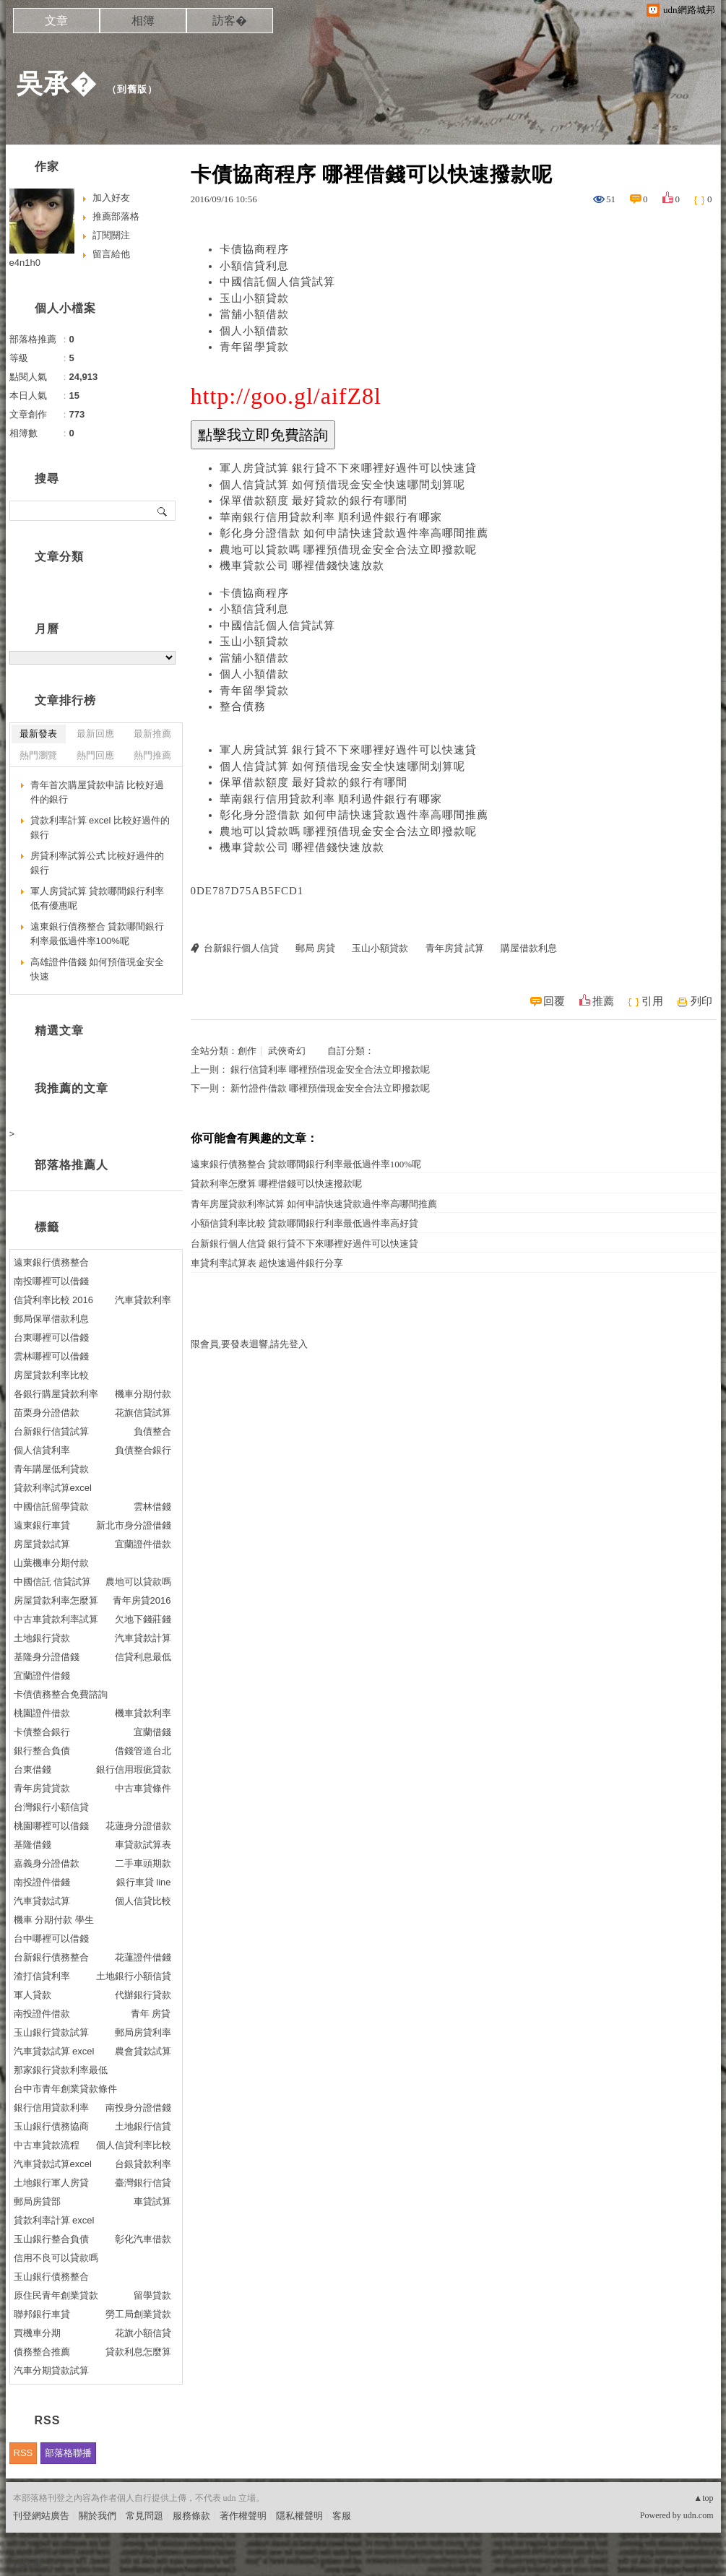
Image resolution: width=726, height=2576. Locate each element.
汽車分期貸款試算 (51, 2370)
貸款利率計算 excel (54, 2220)
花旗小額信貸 (143, 2333)
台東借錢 (32, 1769)
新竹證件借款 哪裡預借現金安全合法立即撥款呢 (330, 1088)
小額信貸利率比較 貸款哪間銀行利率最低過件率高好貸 (304, 1223)
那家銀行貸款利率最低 (61, 2070)
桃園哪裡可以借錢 (51, 1825)
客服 (341, 2515)
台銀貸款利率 (143, 2163)
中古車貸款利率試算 (56, 1619)
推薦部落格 (115, 216)
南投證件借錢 (42, 1882)
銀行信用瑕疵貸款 (133, 1769)
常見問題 (144, 2515)
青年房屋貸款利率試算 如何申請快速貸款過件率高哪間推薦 (314, 1203)
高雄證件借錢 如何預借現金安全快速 (97, 969)
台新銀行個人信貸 (241, 948)
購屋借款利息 (529, 948)
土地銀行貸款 (42, 1638)
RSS (23, 2452)
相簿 (143, 20)
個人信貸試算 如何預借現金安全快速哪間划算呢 (343, 484)
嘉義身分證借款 (46, 1863)
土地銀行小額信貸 (133, 1976)
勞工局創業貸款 (138, 2314)
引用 (652, 1001)
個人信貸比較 (143, 1901)
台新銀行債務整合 (51, 1957)
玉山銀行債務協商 (51, 2126)
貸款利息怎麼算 (138, 2351)
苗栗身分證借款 (46, 1412)
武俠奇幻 (287, 1050)
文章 (56, 20)
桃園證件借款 (42, 1713)
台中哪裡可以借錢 (51, 1938)
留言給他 (111, 253)
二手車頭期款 (143, 1863)
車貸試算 (152, 2201)
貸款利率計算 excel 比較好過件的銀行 (100, 827)
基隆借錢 (32, 1844)
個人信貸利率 (42, 1450)
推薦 (603, 1001)
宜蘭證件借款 (143, 1544)
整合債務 (243, 706)
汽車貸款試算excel (53, 2163)
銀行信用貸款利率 (51, 2107)
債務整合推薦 (42, 2351)
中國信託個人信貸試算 (277, 282)
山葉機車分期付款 (51, 1562)
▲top (703, 2498)
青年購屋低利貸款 (51, 1469)
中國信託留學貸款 (51, 1506)
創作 (247, 1050)
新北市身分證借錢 (133, 1525)
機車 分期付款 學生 (54, 1919)
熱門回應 (95, 755)
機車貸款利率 (143, 1713)
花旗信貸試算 (143, 1412)
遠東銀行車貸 (42, 1525)
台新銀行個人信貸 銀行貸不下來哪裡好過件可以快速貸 (304, 1243)
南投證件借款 (42, 2013)
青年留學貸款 (254, 347)
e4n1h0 (24, 262)
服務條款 (191, 2515)
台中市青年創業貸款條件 (65, 2088)
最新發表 (38, 733)
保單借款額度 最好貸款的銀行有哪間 (314, 500)
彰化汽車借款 (143, 2239)
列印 (701, 1001)
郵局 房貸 (315, 948)
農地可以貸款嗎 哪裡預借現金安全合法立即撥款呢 (348, 550)
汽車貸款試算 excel (54, 2051)
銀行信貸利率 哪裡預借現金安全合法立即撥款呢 (330, 1069)
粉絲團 (27, 2564)
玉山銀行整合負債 (51, 2239)
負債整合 (152, 1431)
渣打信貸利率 (42, 1976)
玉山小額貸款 (254, 298)
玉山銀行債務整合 (51, 2276)
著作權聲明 (243, 2515)
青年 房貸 (151, 2013)
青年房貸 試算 (454, 948)
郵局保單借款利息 (51, 1318)
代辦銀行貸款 (143, 1994)
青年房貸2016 (142, 1600)
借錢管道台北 (143, 1750)
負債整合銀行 (143, 1450)
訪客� (229, 20)
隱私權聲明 (299, 2515)
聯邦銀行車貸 (42, 2314)
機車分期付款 (143, 1393)
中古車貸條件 (143, 1788)
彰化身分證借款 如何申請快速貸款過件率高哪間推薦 (354, 533)
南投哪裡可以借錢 (51, 1281)
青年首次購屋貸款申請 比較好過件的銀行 (97, 792)
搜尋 (163, 511)
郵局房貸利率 (143, 2032)
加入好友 (111, 197)
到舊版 (132, 89)
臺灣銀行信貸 (143, 2182)
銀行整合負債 (42, 1750)
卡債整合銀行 (42, 1731)
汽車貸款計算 (143, 1638)
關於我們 (97, 2515)
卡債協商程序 (254, 249)
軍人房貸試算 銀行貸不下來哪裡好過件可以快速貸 (348, 468)
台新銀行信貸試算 (51, 1431)
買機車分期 (37, 2333)
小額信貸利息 (254, 266)
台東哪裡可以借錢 (51, 1337)
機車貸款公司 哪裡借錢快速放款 (302, 565)
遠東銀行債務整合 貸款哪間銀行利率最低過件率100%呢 (306, 1164)
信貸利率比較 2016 (54, 1300)
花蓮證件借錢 (143, 1957)
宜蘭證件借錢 (42, 1675)
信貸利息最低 (143, 1656)
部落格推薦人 (71, 1165)
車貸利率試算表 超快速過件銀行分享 (267, 1263)
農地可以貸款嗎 (138, 1581)
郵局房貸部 (37, 2201)
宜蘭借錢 (152, 1731)
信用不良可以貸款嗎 (56, 2257)
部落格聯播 (68, 2452)
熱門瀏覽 (38, 755)
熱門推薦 (152, 755)
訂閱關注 (111, 235)
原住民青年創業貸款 (56, 2295)
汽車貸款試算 (42, 1901)
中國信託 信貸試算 (53, 1581)
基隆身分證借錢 (46, 1656)
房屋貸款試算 (42, 1544)
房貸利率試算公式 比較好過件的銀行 (97, 863)
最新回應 (95, 733)
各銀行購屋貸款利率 (56, 1393)
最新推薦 (152, 733)
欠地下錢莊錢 (143, 1619)
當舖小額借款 (254, 314)
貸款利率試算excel (53, 1487)
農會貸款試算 (143, 2051)
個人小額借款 (254, 331)
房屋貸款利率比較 (51, 1375)
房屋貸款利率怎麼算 (56, 1600)
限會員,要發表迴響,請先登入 (249, 1344)
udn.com (698, 2515)
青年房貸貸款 (42, 1788)
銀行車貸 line (143, 1882)
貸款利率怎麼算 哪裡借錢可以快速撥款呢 (276, 1183)
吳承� (57, 83)
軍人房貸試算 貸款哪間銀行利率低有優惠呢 (97, 898)
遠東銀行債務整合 (51, 1262)
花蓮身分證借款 (138, 1825)
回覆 (554, 1001)
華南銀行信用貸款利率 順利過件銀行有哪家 (331, 517)
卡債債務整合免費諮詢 (61, 1694)
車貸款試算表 (143, 1844)
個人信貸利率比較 (133, 2145)
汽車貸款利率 (143, 1300)
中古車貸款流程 (46, 2145)
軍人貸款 (32, 1994)
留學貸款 (152, 2295)
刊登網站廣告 (41, 2515)
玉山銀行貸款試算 (51, 2032)
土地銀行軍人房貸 (51, 2182)
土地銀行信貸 (143, 2126)
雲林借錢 (152, 1506)
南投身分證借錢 (138, 2107)
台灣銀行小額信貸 (51, 1807)
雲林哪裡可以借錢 (51, 1356)
